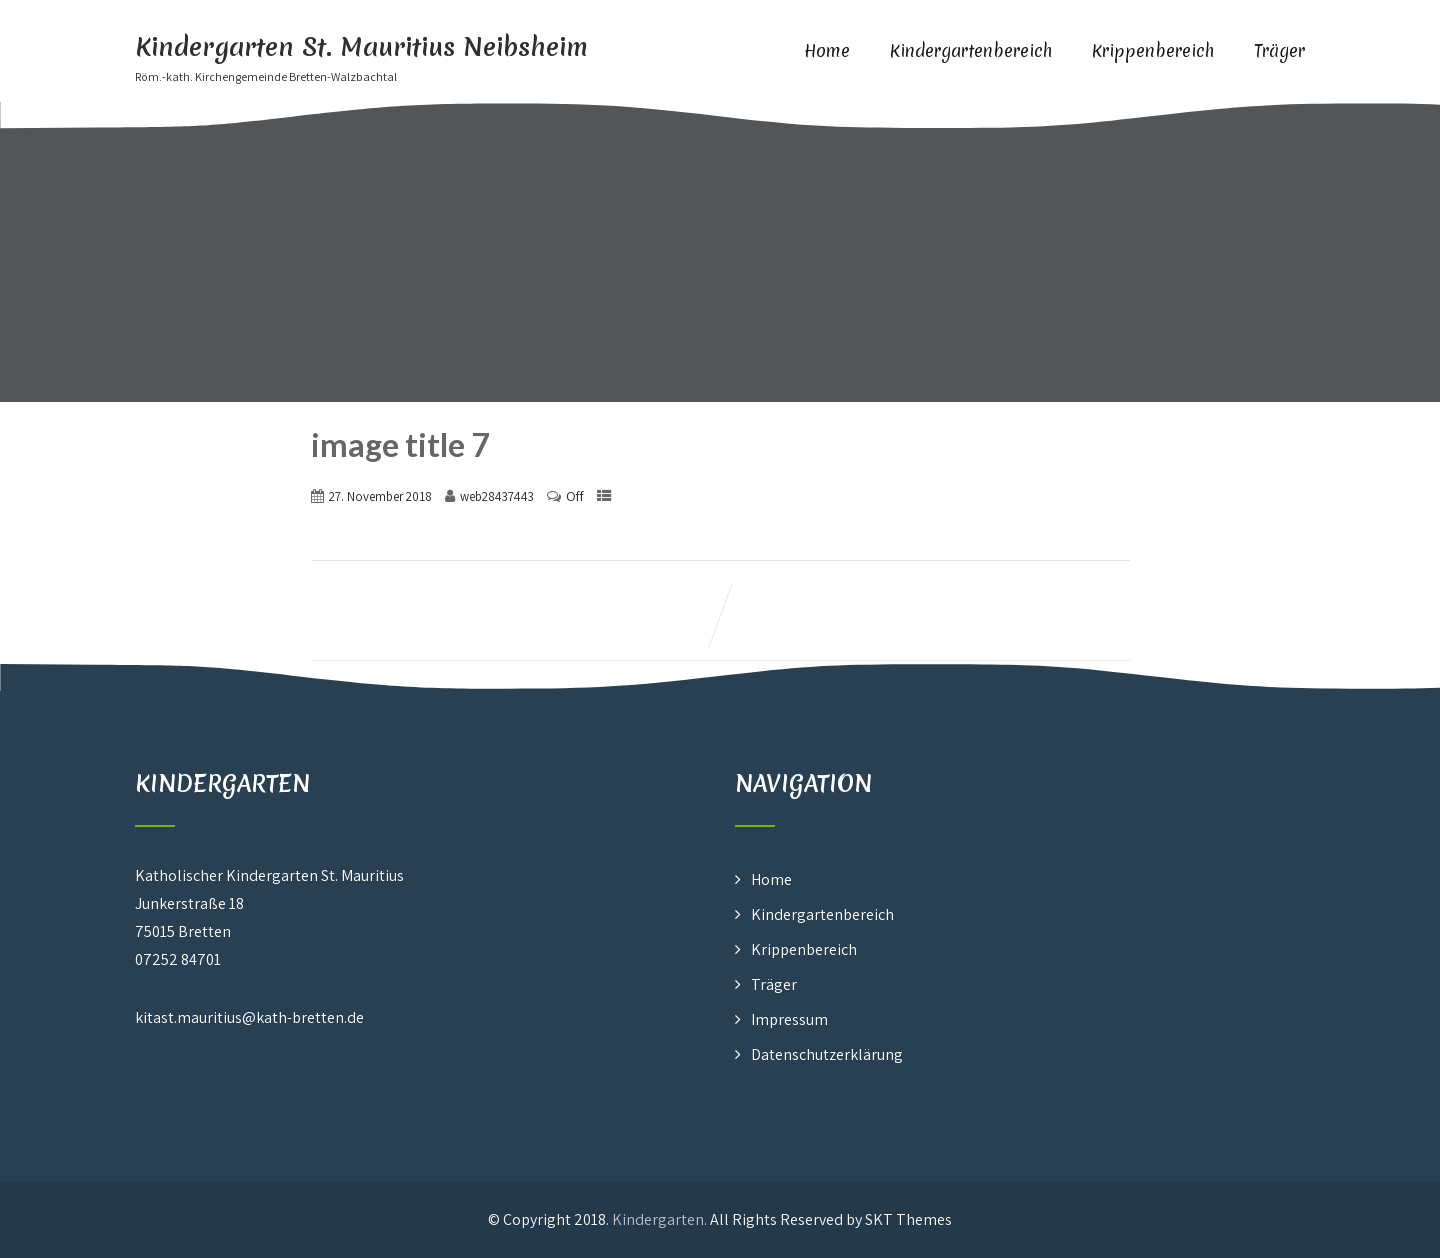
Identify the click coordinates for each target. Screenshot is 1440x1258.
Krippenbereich (1153, 50)
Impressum (789, 1019)
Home (827, 50)
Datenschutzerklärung (827, 1054)
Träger (1279, 50)
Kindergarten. (659, 1219)
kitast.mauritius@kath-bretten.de (249, 1017)
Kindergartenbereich (971, 50)
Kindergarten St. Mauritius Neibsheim (361, 47)
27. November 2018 (380, 496)
